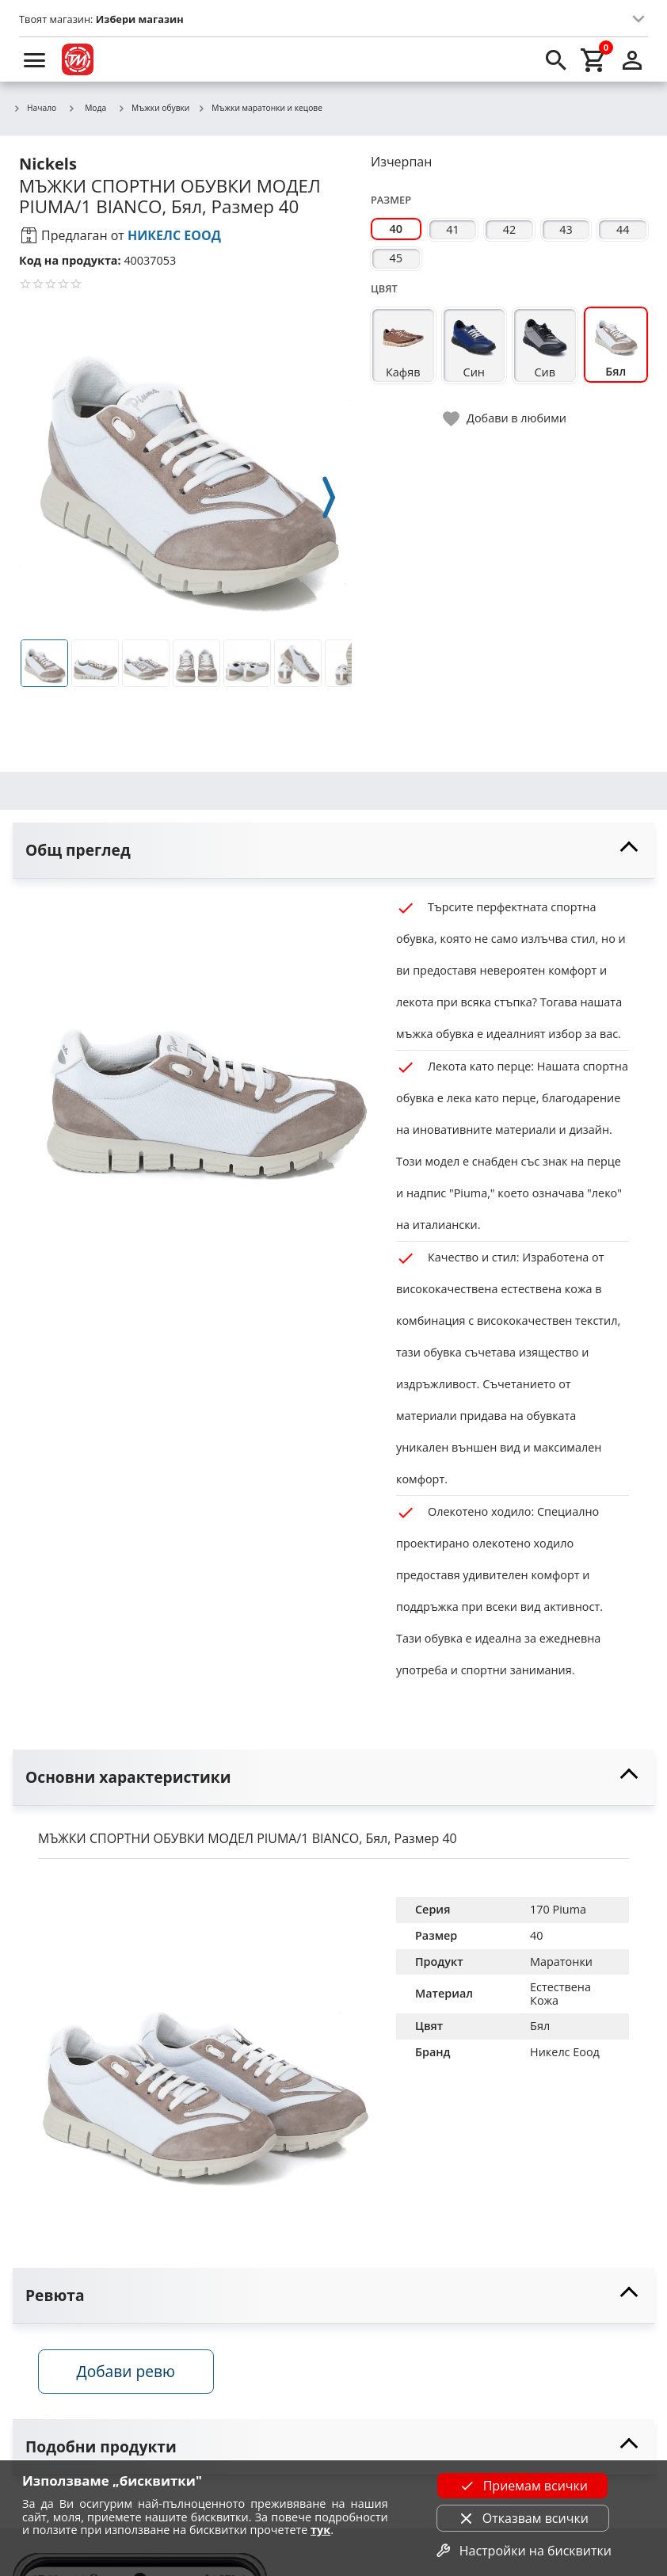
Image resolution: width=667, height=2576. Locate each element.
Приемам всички (523, 2485)
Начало (34, 108)
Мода (86, 107)
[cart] (594, 59)
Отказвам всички (523, 2518)
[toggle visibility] (333, 850)
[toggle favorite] (505, 419)
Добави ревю (126, 2371)
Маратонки (561, 1961)
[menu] (35, 59)
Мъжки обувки (153, 108)
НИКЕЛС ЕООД (174, 235)
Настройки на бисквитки (523, 2550)
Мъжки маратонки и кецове (259, 108)
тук (320, 2529)
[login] (632, 59)
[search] (556, 59)
